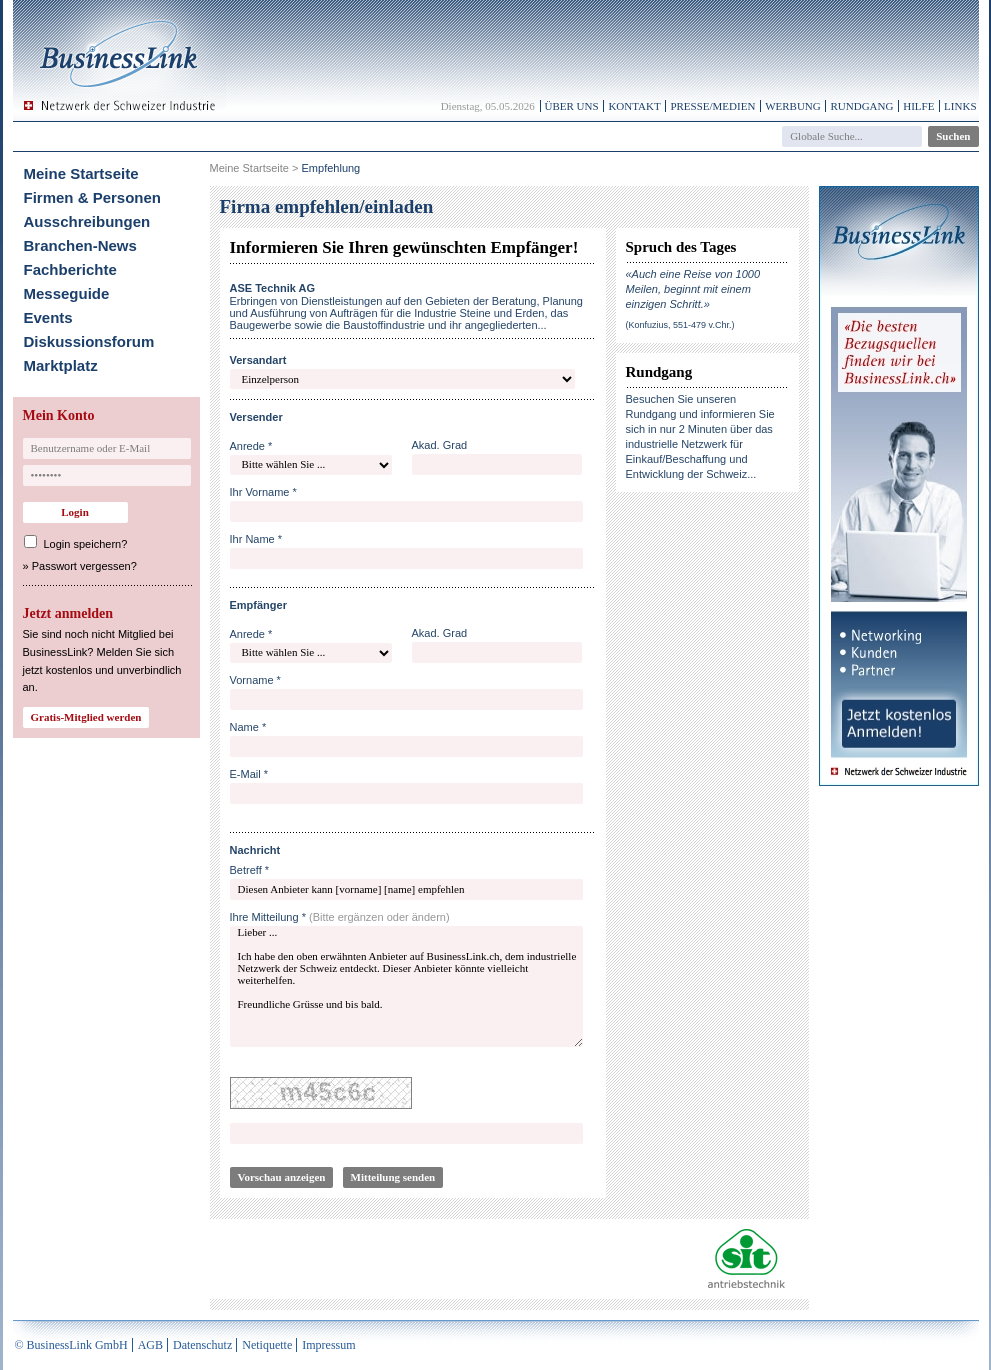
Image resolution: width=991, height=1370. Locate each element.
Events (48, 317)
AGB (150, 1345)
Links (960, 106)
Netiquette (267, 1345)
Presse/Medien (712, 106)
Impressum (328, 1345)
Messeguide (67, 293)
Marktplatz (61, 365)
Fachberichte (70, 269)
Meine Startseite (81, 173)
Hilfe (918, 106)
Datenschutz (202, 1345)
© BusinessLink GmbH (71, 1345)
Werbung (793, 106)
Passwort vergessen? (84, 566)
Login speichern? (86, 544)
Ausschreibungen (87, 221)
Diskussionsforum (89, 341)
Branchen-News (80, 245)
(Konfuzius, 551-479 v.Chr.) (680, 325)
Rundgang (861, 106)
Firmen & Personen (93, 197)
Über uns (572, 106)
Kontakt (634, 106)
